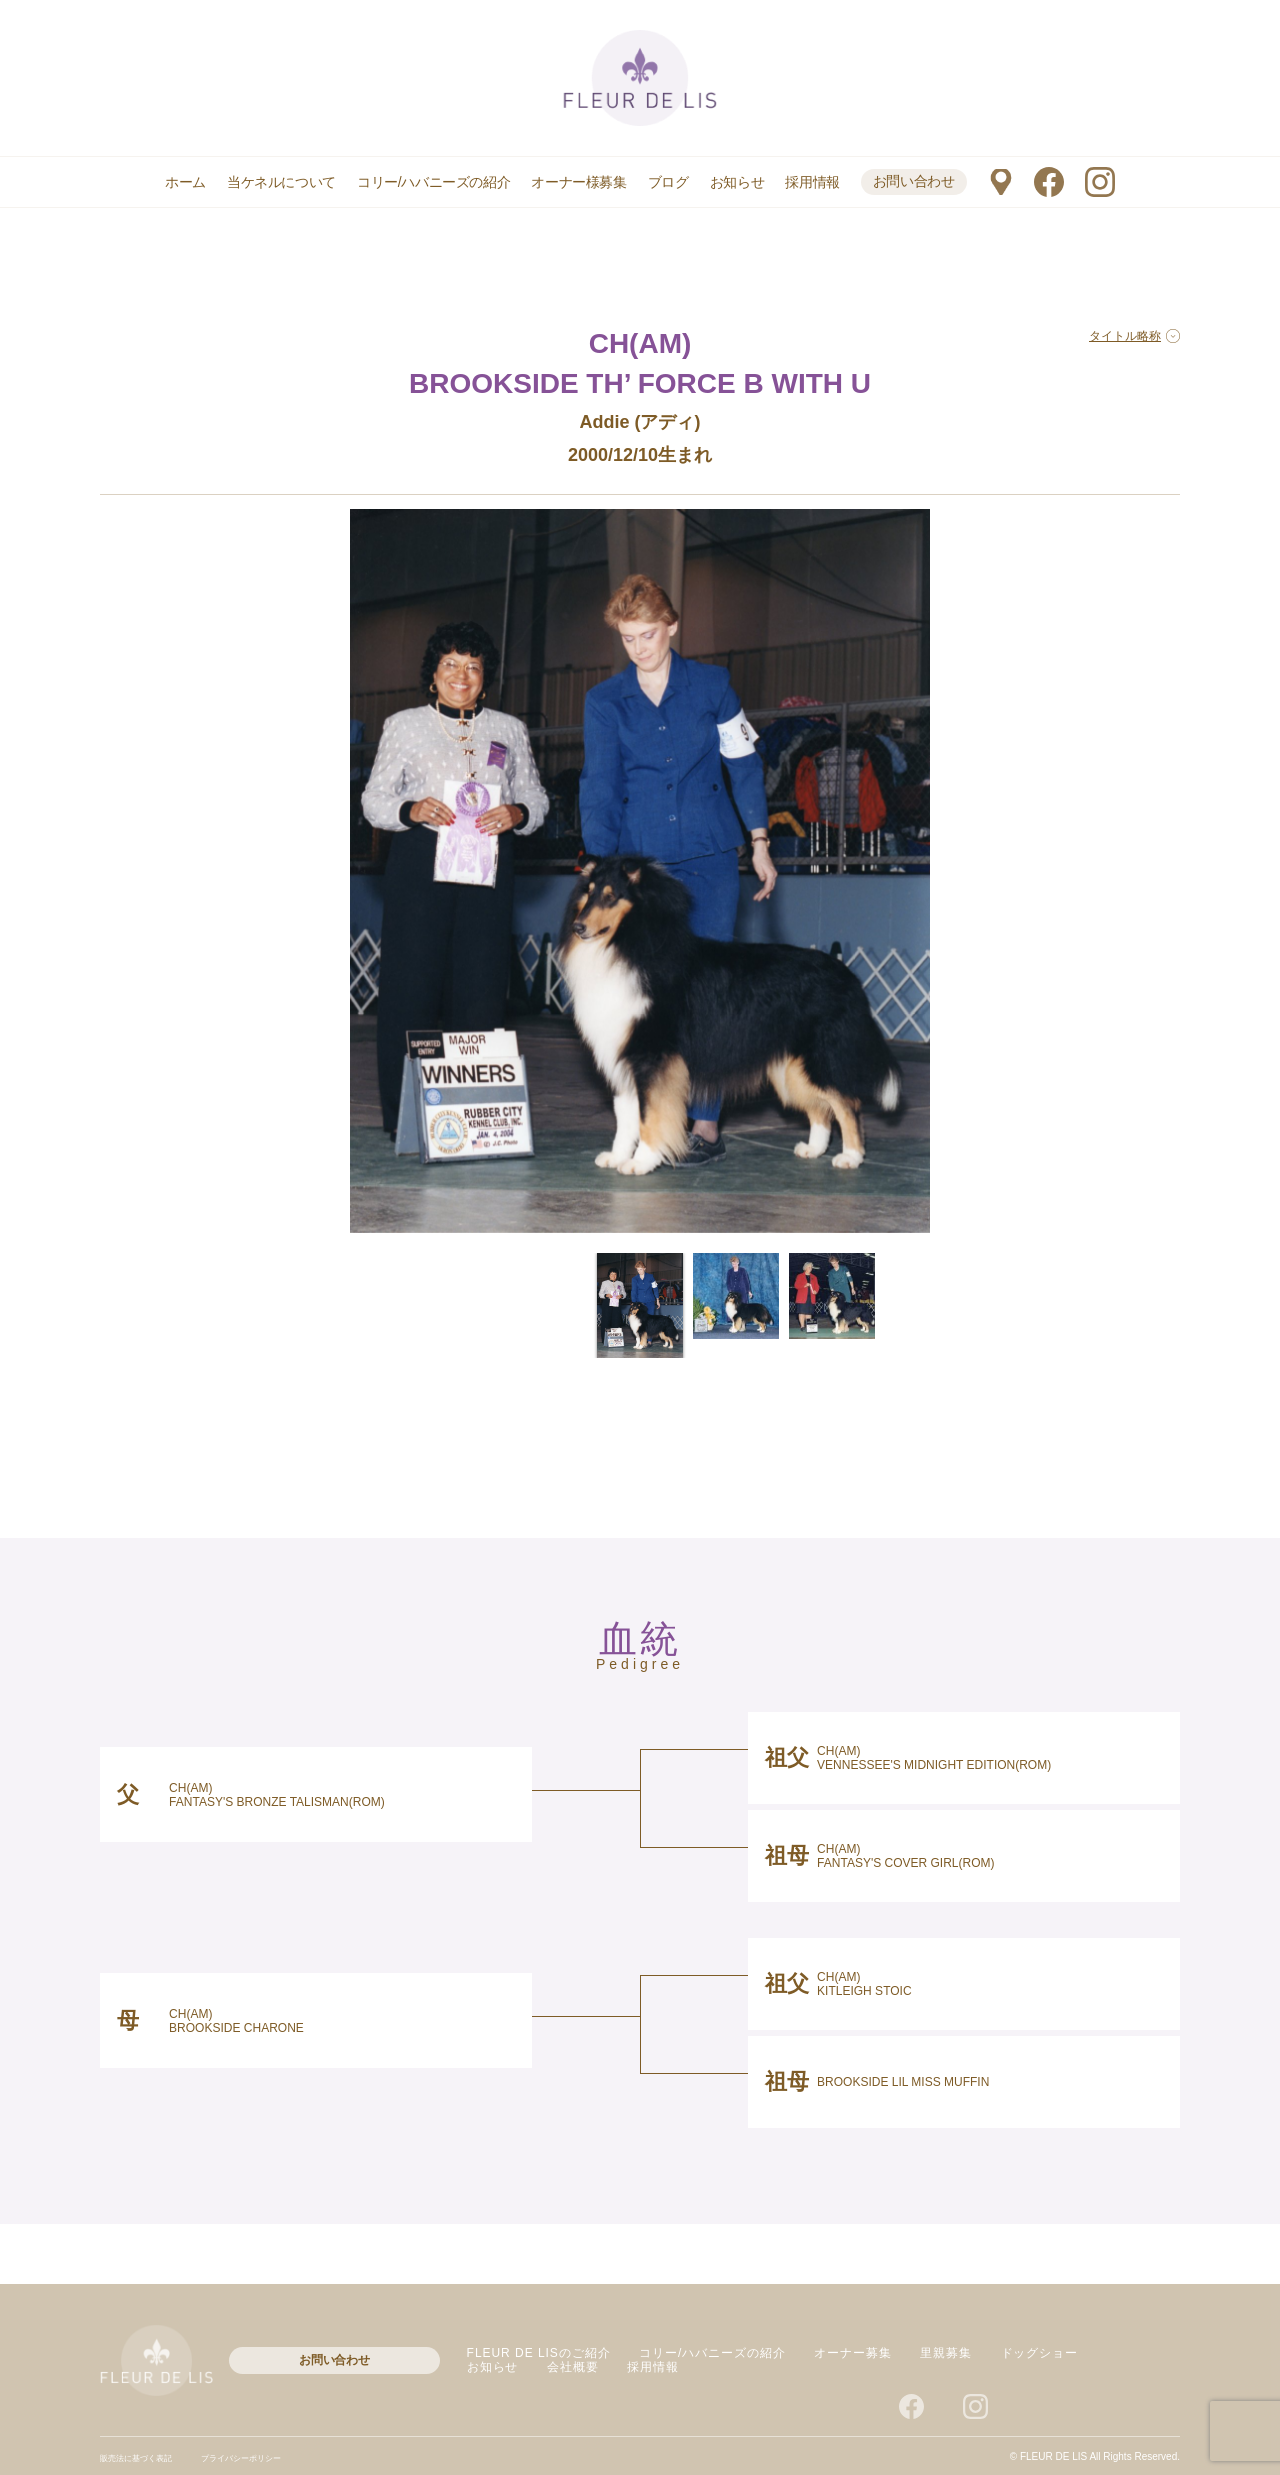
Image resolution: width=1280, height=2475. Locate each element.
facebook (1049, 182)
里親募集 (946, 2353)
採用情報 (812, 182)
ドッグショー (1040, 2353)
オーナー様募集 (578, 182)
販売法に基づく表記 (145, 2457)
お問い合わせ (914, 181)
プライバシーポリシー (269, 2457)
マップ (1000, 182)
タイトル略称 (1134, 336)
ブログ (668, 182)
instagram (1100, 182)
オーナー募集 (853, 2353)
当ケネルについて (281, 182)
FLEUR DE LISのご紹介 (539, 2353)
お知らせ (737, 182)
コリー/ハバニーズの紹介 (433, 182)
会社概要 (573, 2367)
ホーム (185, 182)
